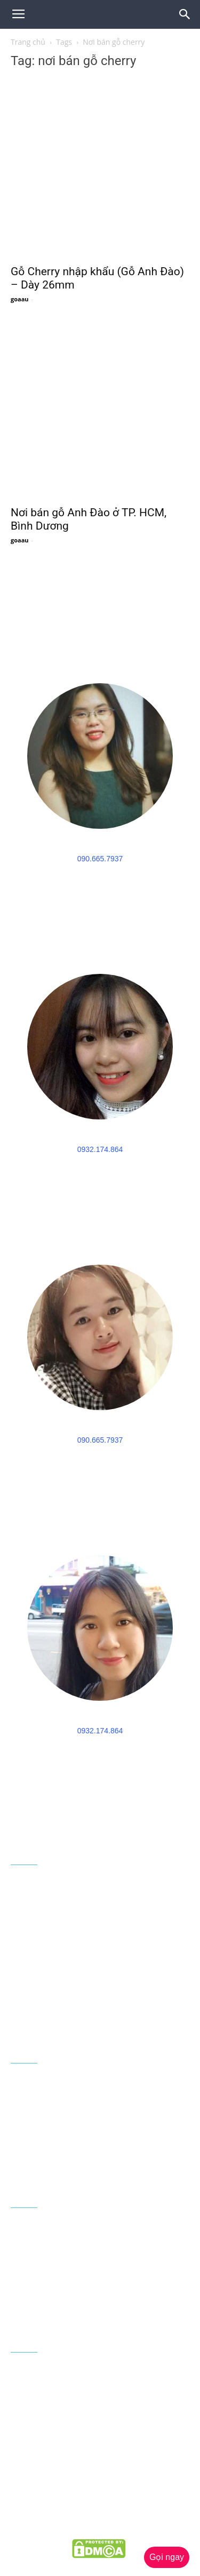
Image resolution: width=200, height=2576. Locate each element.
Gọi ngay (166, 2557)
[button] (185, 14)
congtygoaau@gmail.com (81, 2013)
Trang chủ (28, 42)
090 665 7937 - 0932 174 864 (105, 1994)
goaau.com (70, 2526)
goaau (20, 299)
